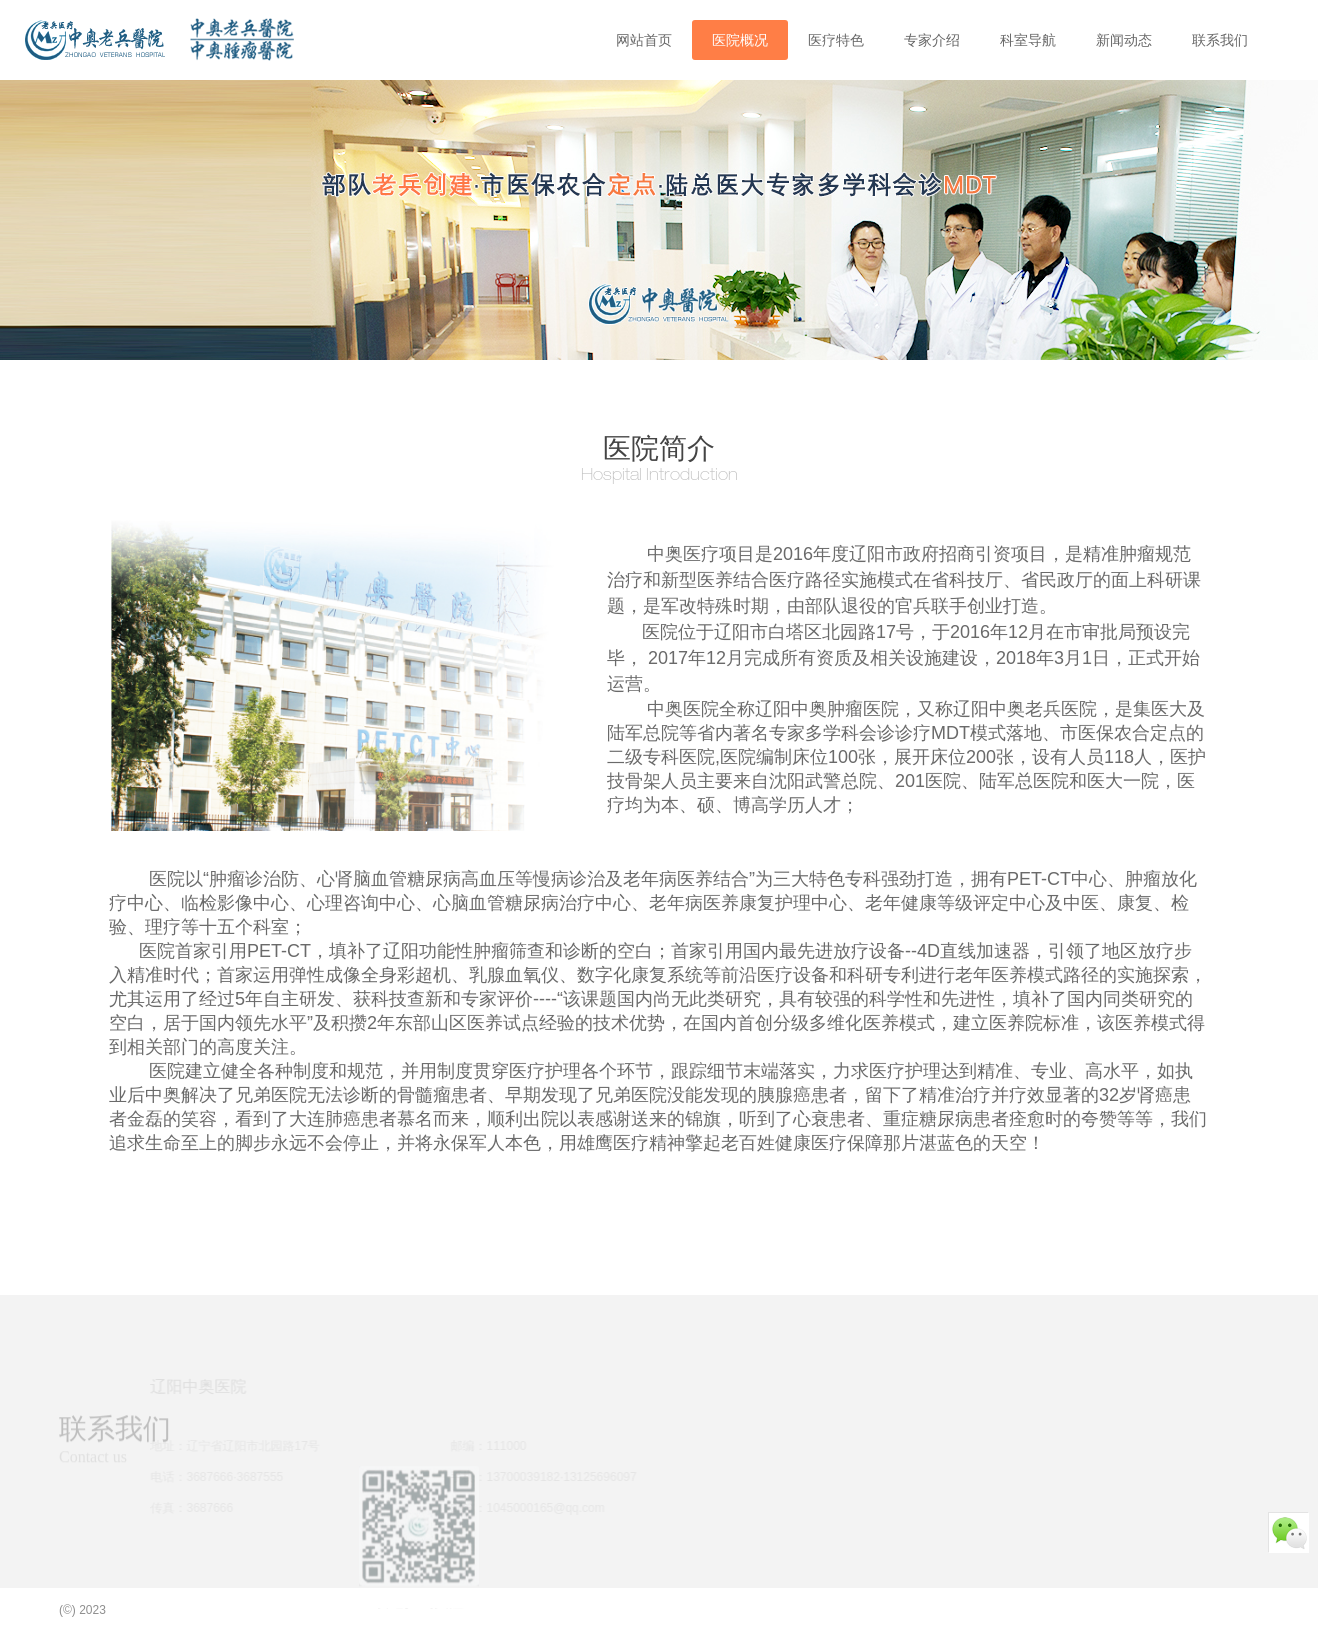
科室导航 (1028, 40)
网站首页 (644, 40)
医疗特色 (836, 40)
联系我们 (1220, 40)
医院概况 (740, 40)
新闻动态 (1124, 40)
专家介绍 (932, 40)
